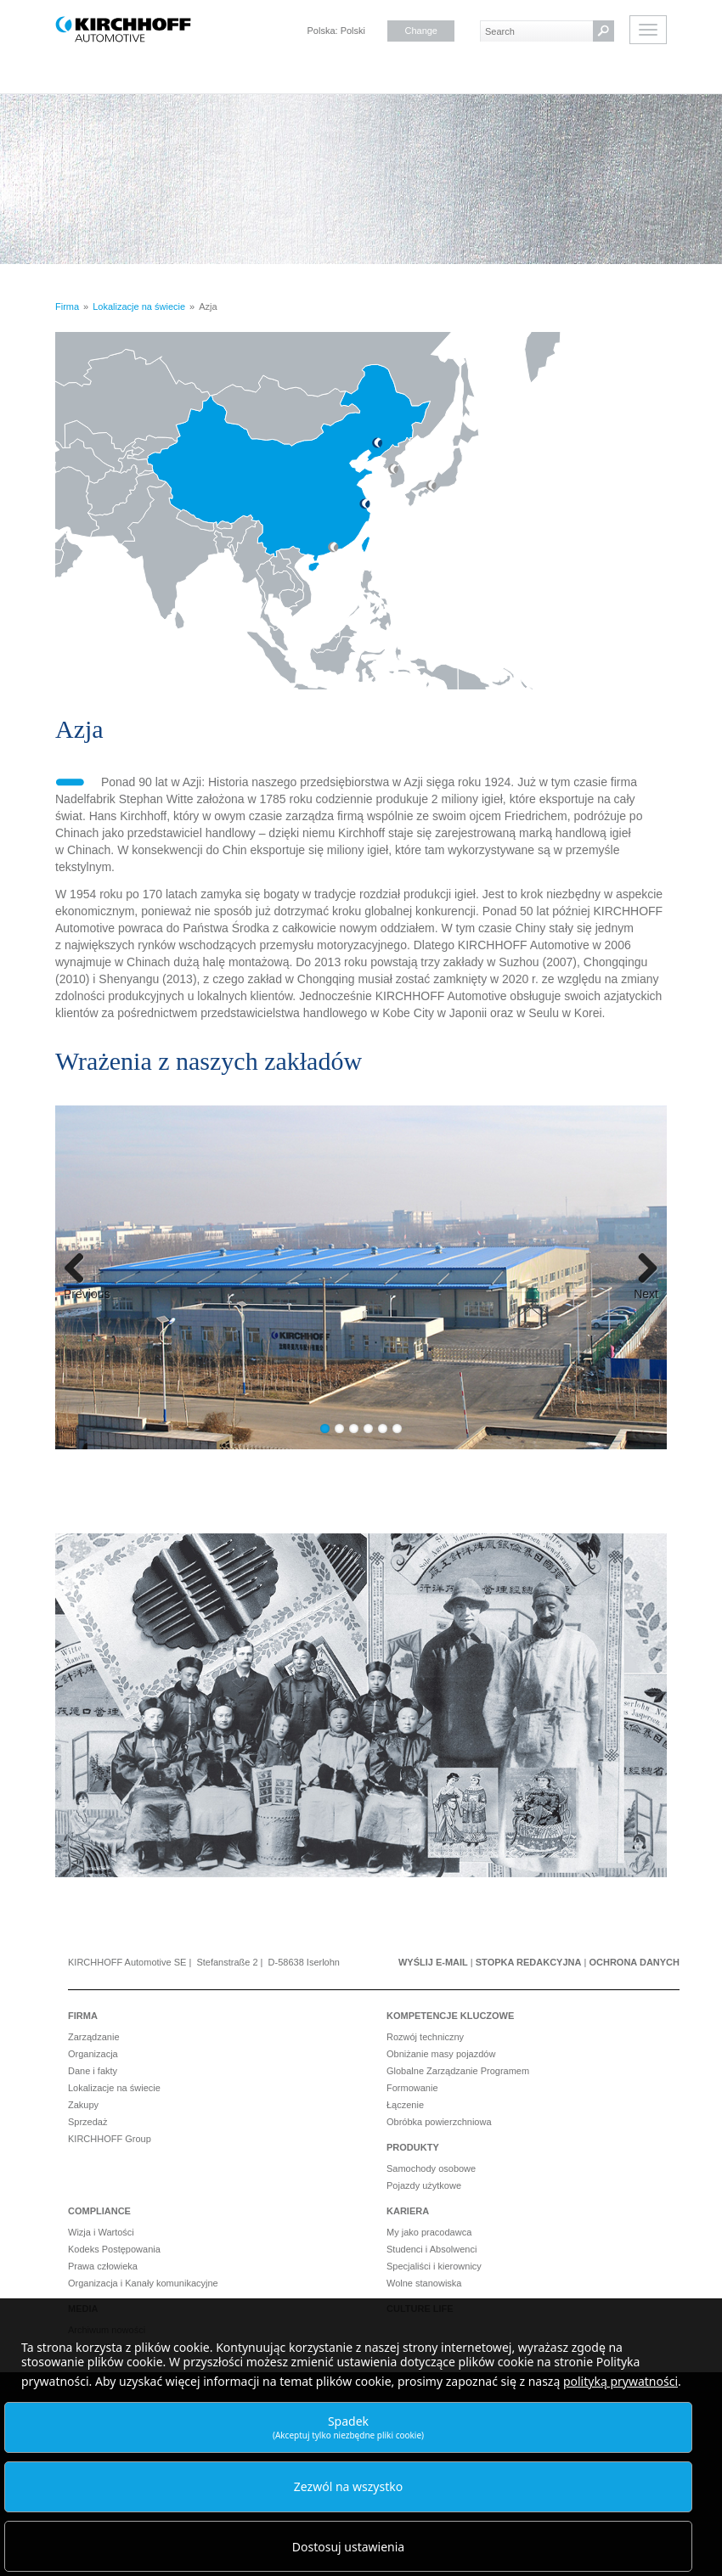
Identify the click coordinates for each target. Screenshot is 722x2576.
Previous (83, 1293)
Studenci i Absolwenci (431, 2249)
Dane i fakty (92, 2071)
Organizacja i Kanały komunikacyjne (143, 2283)
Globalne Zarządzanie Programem (457, 2071)
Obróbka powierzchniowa (439, 2122)
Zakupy (83, 2105)
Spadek (348, 2427)
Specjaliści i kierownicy (434, 2266)
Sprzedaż (87, 2122)
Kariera (407, 2211)
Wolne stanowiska (423, 2283)
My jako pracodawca (428, 2232)
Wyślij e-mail (433, 1962)
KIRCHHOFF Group (109, 2139)
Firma (83, 2016)
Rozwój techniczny (425, 2037)
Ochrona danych (634, 1962)
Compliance (99, 2211)
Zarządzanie (94, 2037)
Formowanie (412, 2088)
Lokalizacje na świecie (114, 2088)
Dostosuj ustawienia (348, 2547)
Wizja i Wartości (101, 2232)
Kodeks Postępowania (114, 2249)
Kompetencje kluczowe (450, 2016)
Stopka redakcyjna (529, 1962)
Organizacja (93, 2054)
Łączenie (405, 2105)
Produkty (412, 2147)
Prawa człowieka (103, 2266)
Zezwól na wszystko (348, 2486)
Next (646, 1293)
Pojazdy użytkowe (423, 2185)
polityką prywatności (620, 2381)
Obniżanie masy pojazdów (440, 2054)
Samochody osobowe (431, 2168)
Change (420, 30)
